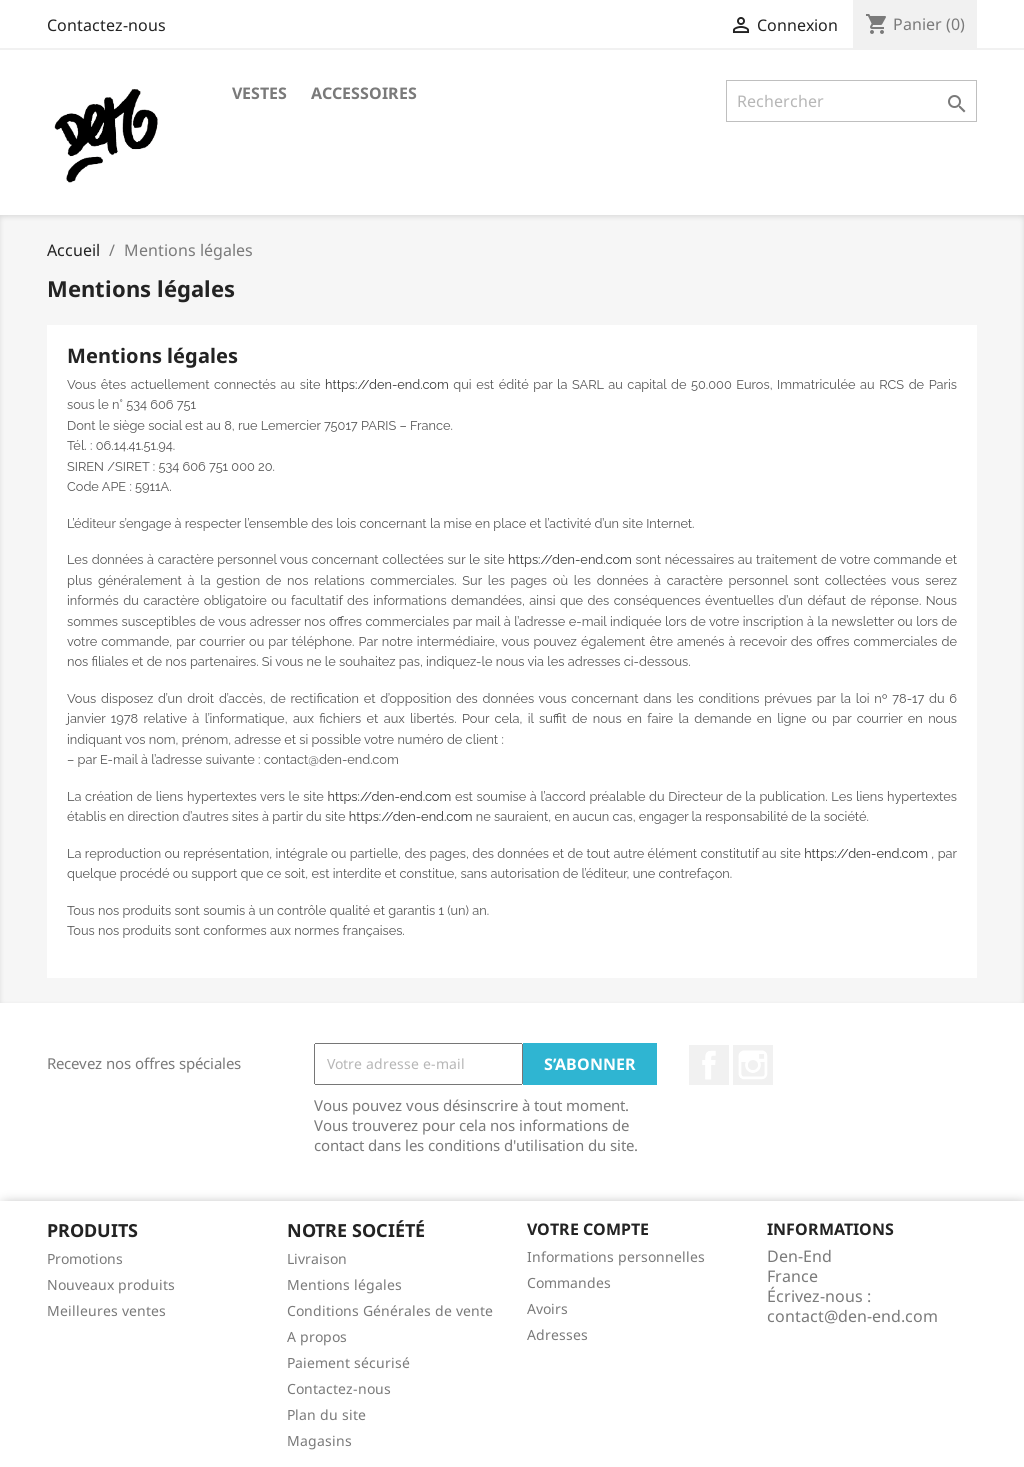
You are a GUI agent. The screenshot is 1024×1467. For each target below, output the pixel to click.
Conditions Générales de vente (390, 1310)
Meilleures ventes (106, 1310)
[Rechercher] (851, 101)
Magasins (319, 1440)
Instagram (753, 1065)
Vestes (259, 93)
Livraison (317, 1258)
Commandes (569, 1282)
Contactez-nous (106, 25)
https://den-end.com (387, 384)
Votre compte (588, 1229)
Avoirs (547, 1308)
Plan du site (326, 1414)
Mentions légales (344, 1284)
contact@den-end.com (852, 1316)
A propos (317, 1336)
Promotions (85, 1258)
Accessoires (364, 93)
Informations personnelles (616, 1256)
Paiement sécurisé (348, 1362)
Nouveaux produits (111, 1284)
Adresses (557, 1334)
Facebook (709, 1065)
